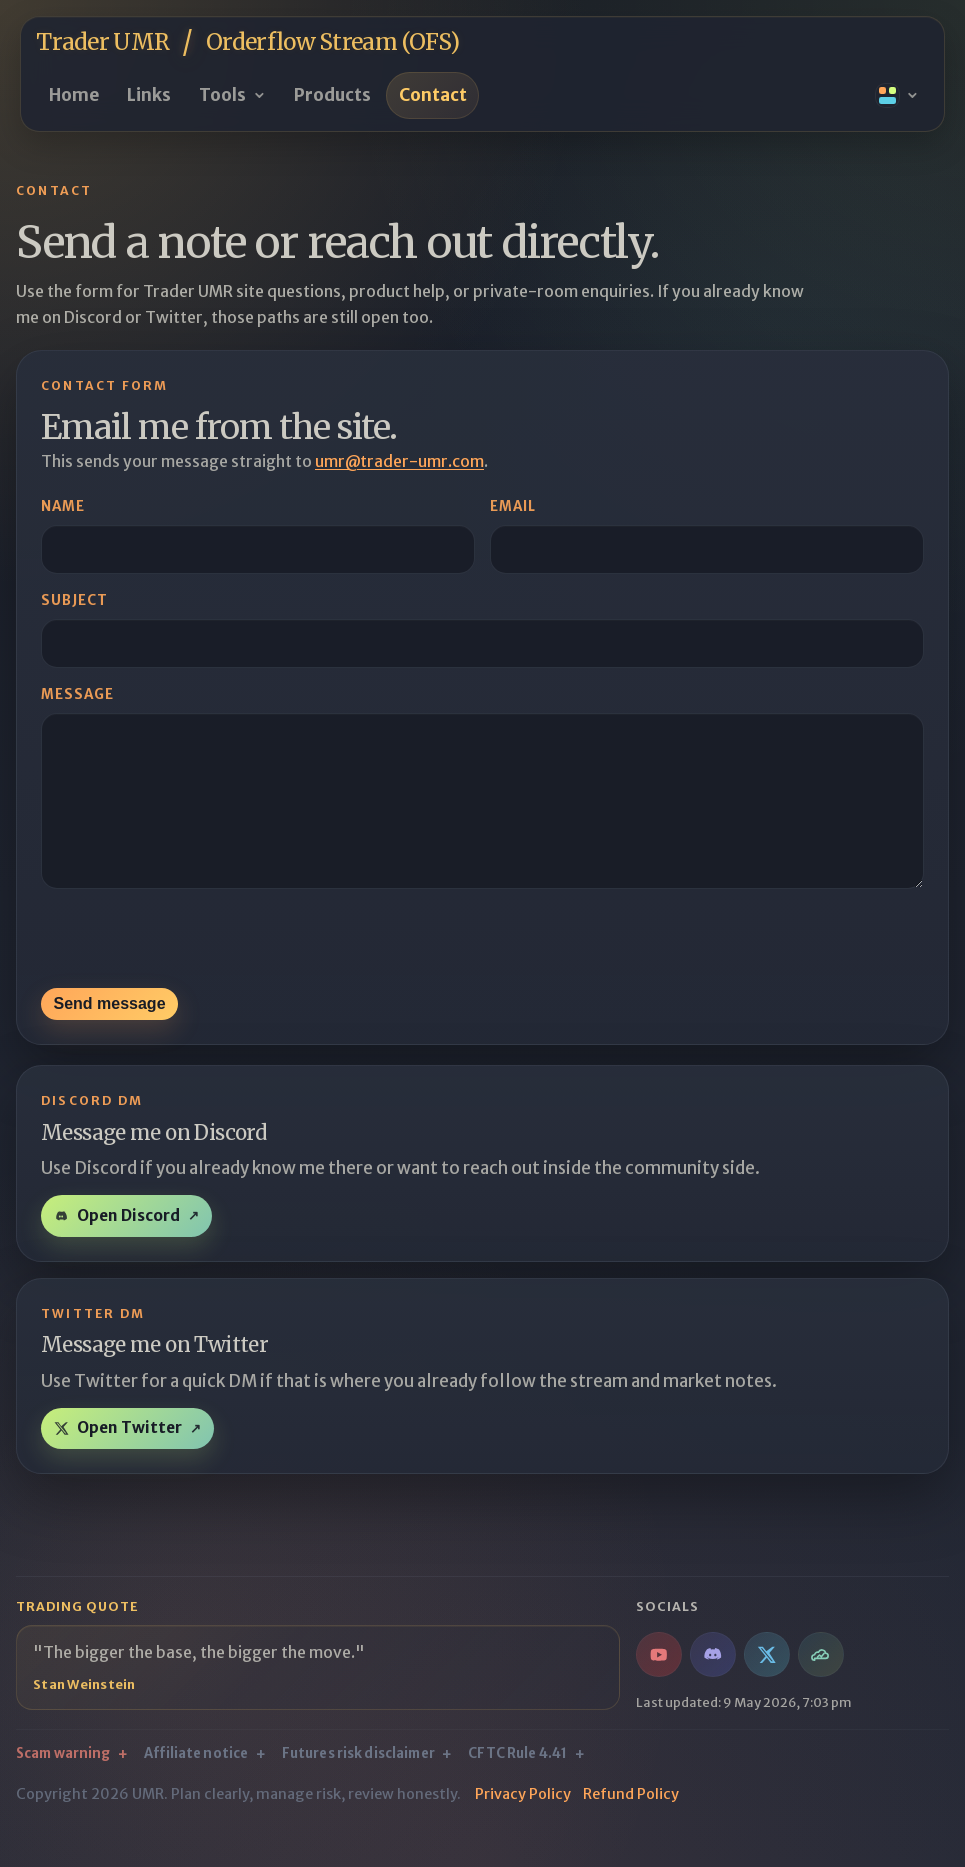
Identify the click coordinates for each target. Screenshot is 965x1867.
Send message (109, 1034)
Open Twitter (129, 1458)
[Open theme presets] (897, 96)
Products (332, 95)
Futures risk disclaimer (358, 1784)
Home (74, 95)
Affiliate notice (196, 1784)
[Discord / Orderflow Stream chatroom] (712, 1685)
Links (149, 95)
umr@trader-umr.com (399, 461)
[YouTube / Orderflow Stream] (658, 1685)
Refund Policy (631, 1825)
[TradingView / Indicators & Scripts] (820, 1685)
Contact (433, 95)
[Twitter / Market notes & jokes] (766, 1685)
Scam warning (63, 1784)
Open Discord (128, 1246)
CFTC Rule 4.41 (517, 1784)
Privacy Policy (523, 1825)
